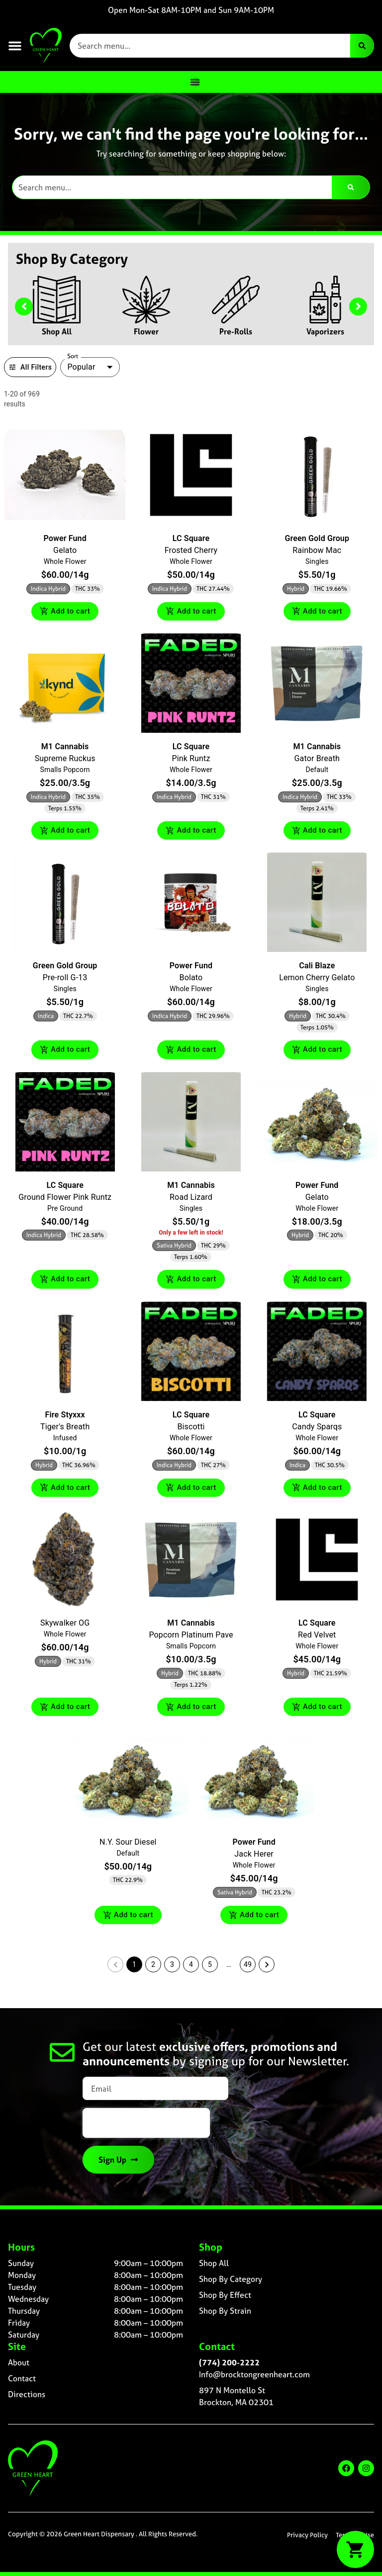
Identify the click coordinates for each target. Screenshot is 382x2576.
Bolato (191, 979)
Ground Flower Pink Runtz (64, 1198)
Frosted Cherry (191, 550)
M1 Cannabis (65, 747)
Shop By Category (230, 2283)
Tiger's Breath (65, 1429)
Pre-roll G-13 (65, 979)
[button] (15, 46)
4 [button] (191, 1968)
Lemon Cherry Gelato (317, 979)
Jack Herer (254, 1858)
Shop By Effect (225, 2299)
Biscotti (190, 1429)
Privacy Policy (307, 2539)
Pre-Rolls (235, 331)
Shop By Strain (225, 2315)
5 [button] (209, 1968)
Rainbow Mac (316, 550)
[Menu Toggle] (195, 82)
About (18, 2366)
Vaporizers (325, 331)
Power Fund (64, 538)
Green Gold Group (317, 538)
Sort (73, 356)
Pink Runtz (191, 759)
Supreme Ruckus (65, 759)
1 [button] (134, 1968)
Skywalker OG (65, 1626)
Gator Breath (317, 759)
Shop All (57, 331)
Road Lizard (191, 1198)
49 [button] (247, 1968)
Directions (26, 2398)
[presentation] (146, 2127)
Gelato (65, 550)
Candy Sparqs (317, 1429)
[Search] (362, 46)
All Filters (30, 367)
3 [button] (172, 1968)
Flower (146, 331)
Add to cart (65, 612)
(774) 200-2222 (229, 2366)
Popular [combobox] (81, 367)
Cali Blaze (317, 967)
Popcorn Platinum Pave (191, 1637)
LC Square (191, 538)
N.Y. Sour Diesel (128, 1846)
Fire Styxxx (65, 1417)
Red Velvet (317, 1637)
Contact (22, 2382)
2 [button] (153, 1968)
